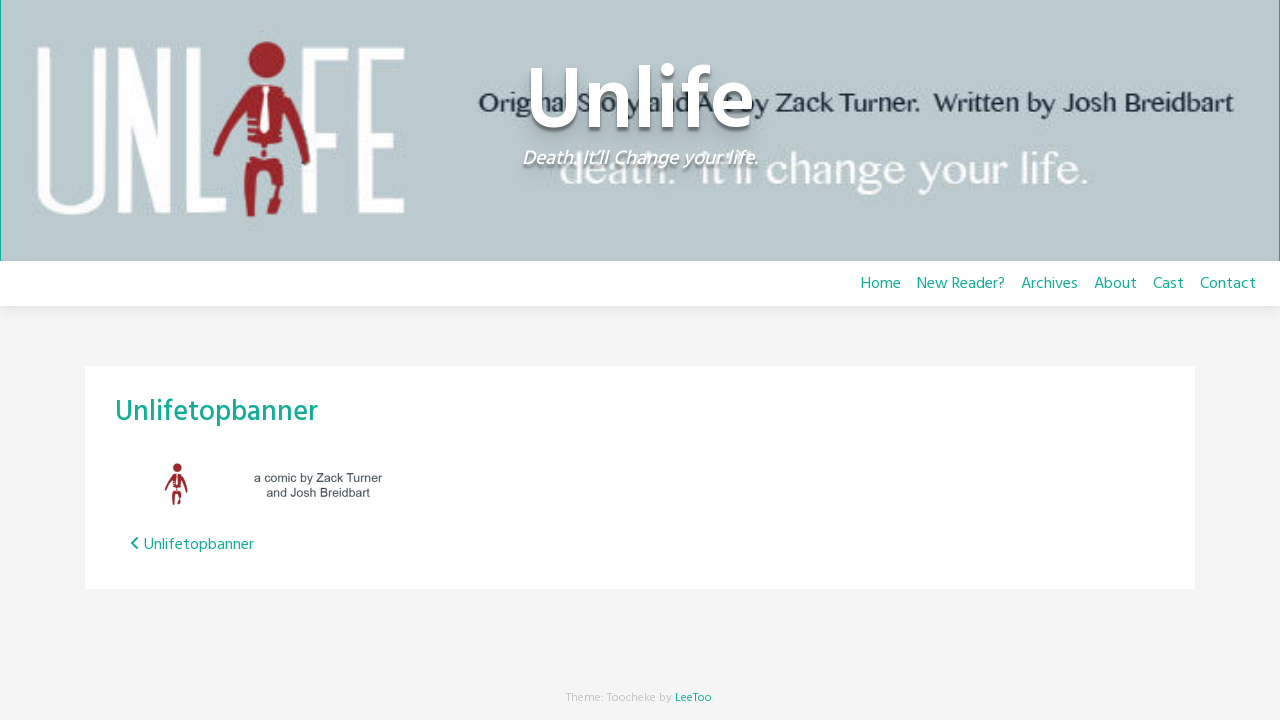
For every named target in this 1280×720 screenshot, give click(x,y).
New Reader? (961, 284)
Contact (1228, 284)
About (1115, 284)
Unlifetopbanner (216, 412)
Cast (1168, 284)
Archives (1049, 284)
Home (881, 284)
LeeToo (693, 698)
